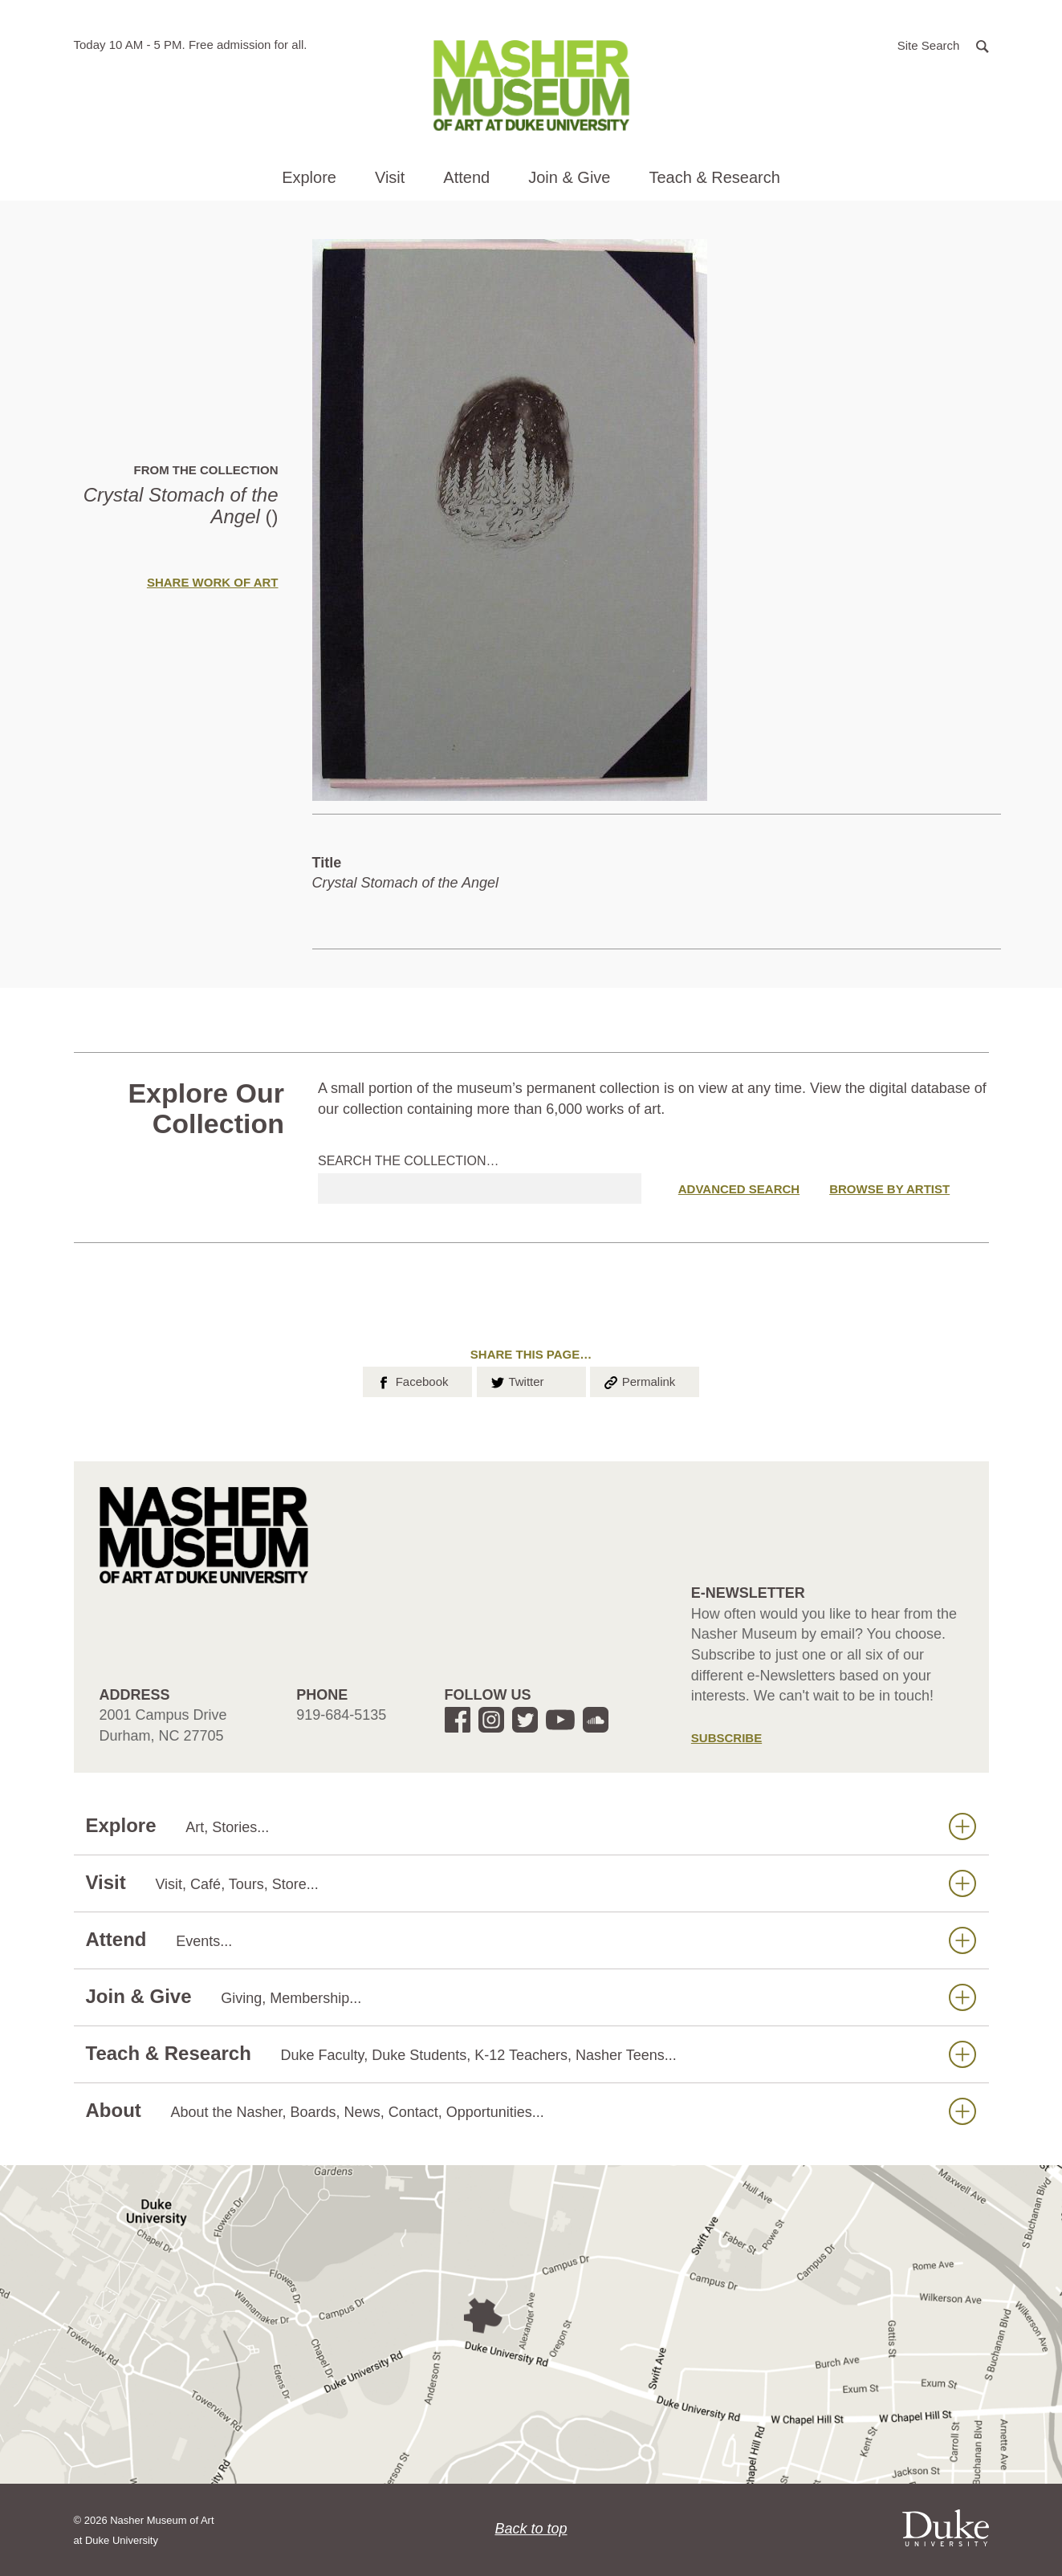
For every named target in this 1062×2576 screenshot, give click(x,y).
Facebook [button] (411, 1380)
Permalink (639, 1380)
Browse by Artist (889, 1189)
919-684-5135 (341, 1715)
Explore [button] (309, 177)
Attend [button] (466, 177)
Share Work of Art (213, 582)
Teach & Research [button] (714, 177)
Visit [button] (390, 177)
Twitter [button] (516, 1380)
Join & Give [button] (569, 177)
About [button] (531, 2111)
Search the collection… (408, 1161)
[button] (943, 44)
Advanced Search (739, 1189)
